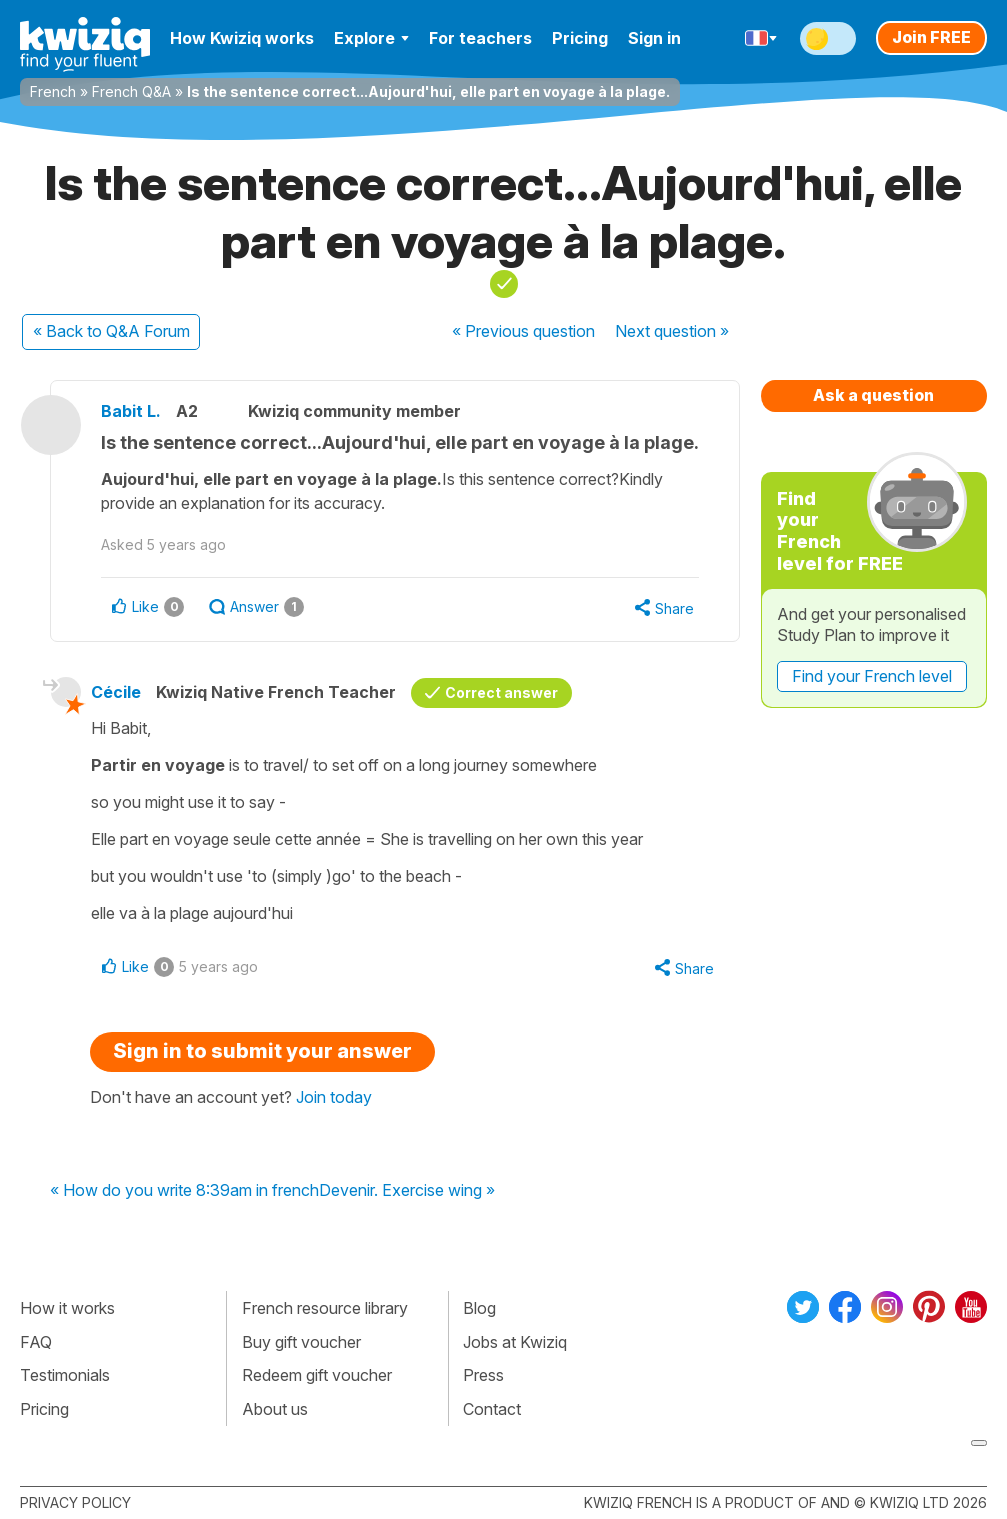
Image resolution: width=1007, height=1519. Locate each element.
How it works (67, 1308)
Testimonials (65, 1375)
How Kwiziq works (242, 38)
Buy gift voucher (301, 1342)
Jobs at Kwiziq (515, 1342)
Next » (672, 331)
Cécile (116, 692)
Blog (479, 1308)
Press (483, 1375)
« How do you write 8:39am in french (184, 1191)
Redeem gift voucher (317, 1375)
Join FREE (931, 37)
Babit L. (131, 411)
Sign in (654, 38)
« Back (111, 331)
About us (275, 1409)
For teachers (480, 38)
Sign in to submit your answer (262, 1051)
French (53, 91)
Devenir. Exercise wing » (407, 1191)
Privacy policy (75, 1502)
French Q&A (131, 91)
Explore (371, 38)
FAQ (36, 1342)
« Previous (523, 331)
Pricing (580, 38)
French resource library (325, 1308)
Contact (492, 1409)
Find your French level (872, 676)
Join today (334, 1097)
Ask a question (873, 395)
